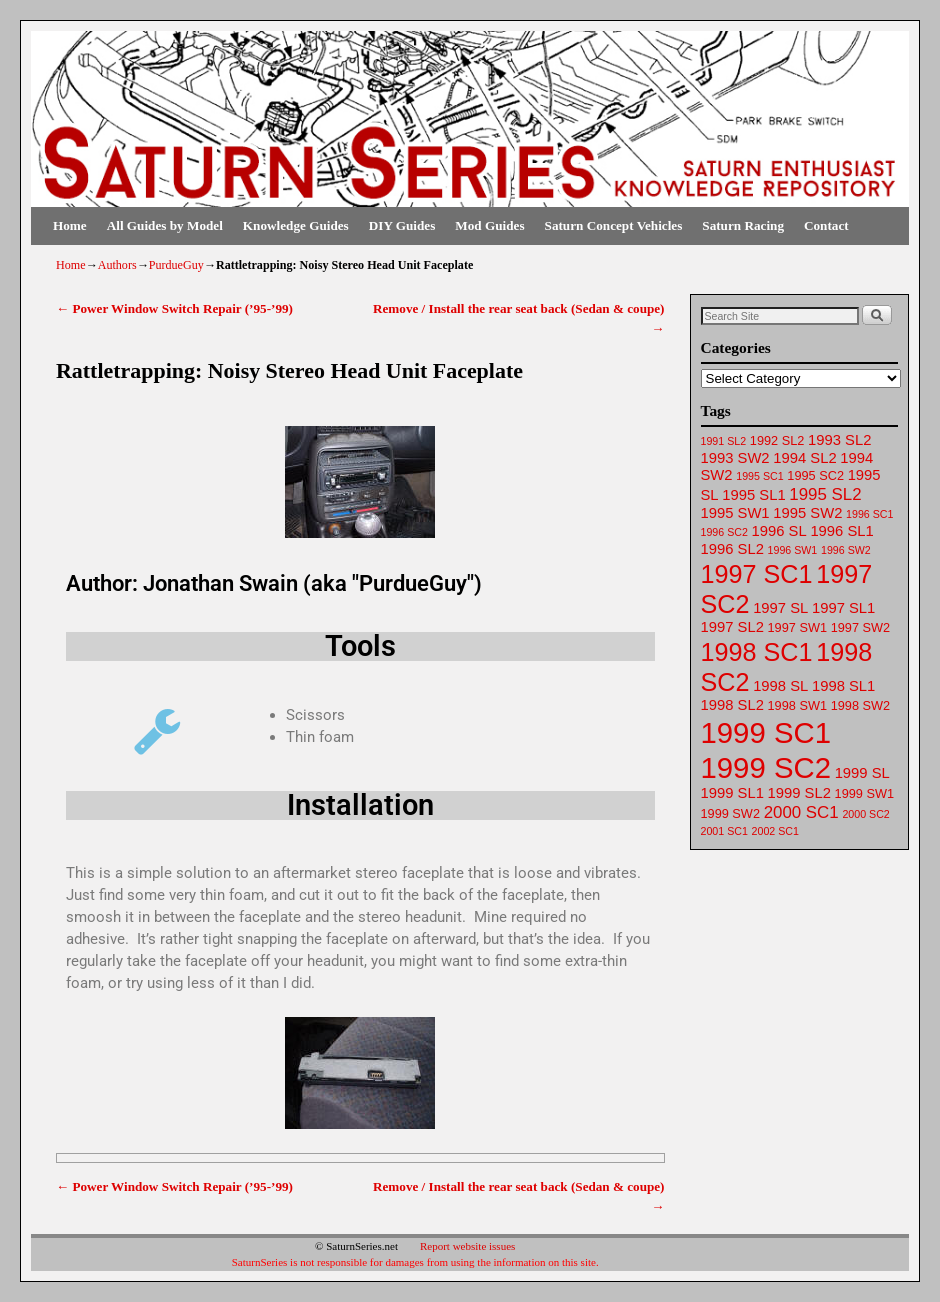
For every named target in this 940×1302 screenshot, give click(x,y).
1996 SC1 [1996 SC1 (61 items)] (869, 514)
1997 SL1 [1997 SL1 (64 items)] (843, 608)
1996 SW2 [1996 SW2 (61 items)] (846, 550)
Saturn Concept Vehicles (614, 225)
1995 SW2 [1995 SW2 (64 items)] (807, 513)
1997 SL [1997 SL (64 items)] (780, 608)
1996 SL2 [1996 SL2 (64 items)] (732, 549)
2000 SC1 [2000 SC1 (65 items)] (801, 812)
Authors (117, 265)
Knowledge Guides (296, 225)
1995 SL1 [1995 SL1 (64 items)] (753, 495)
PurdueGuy (176, 265)
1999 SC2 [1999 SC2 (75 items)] (766, 767)
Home (70, 225)
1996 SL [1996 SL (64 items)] (779, 531)
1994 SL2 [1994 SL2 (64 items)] (804, 458)
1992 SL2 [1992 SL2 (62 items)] (777, 440)
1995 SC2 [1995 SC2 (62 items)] (815, 475)
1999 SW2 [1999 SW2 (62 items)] (730, 813)
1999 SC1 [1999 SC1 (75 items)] (766, 732)
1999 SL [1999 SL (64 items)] (862, 773)
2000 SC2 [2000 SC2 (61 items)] (865, 814)
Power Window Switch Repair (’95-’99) (174, 308)
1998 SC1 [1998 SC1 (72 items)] (757, 652)
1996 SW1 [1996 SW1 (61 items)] (793, 550)
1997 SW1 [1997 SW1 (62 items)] (797, 627)
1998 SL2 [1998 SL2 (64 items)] (732, 705)
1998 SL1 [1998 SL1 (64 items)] (843, 686)
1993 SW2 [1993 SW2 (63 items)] (735, 458)
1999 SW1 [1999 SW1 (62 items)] (864, 793)
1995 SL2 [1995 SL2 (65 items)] (825, 494)
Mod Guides (489, 225)
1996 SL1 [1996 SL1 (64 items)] (841, 531)
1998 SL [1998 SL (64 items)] (780, 686)
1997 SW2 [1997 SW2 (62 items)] (860, 627)
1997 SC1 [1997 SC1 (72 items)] (757, 574)
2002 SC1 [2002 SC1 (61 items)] (775, 831)
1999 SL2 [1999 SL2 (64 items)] (799, 793)
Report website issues (467, 1246)
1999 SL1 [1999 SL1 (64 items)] (732, 793)
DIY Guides (402, 225)
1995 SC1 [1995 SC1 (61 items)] (759, 476)
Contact (826, 225)
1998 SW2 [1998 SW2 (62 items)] (860, 705)
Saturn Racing (743, 225)
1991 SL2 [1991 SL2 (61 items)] (724, 441)
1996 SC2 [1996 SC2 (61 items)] (724, 532)
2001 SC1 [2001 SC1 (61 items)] (724, 831)
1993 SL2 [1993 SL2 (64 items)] (839, 440)
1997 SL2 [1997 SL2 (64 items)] (732, 627)
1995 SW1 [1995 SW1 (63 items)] (735, 513)
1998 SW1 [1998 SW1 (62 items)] (797, 705)
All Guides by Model (165, 225)
